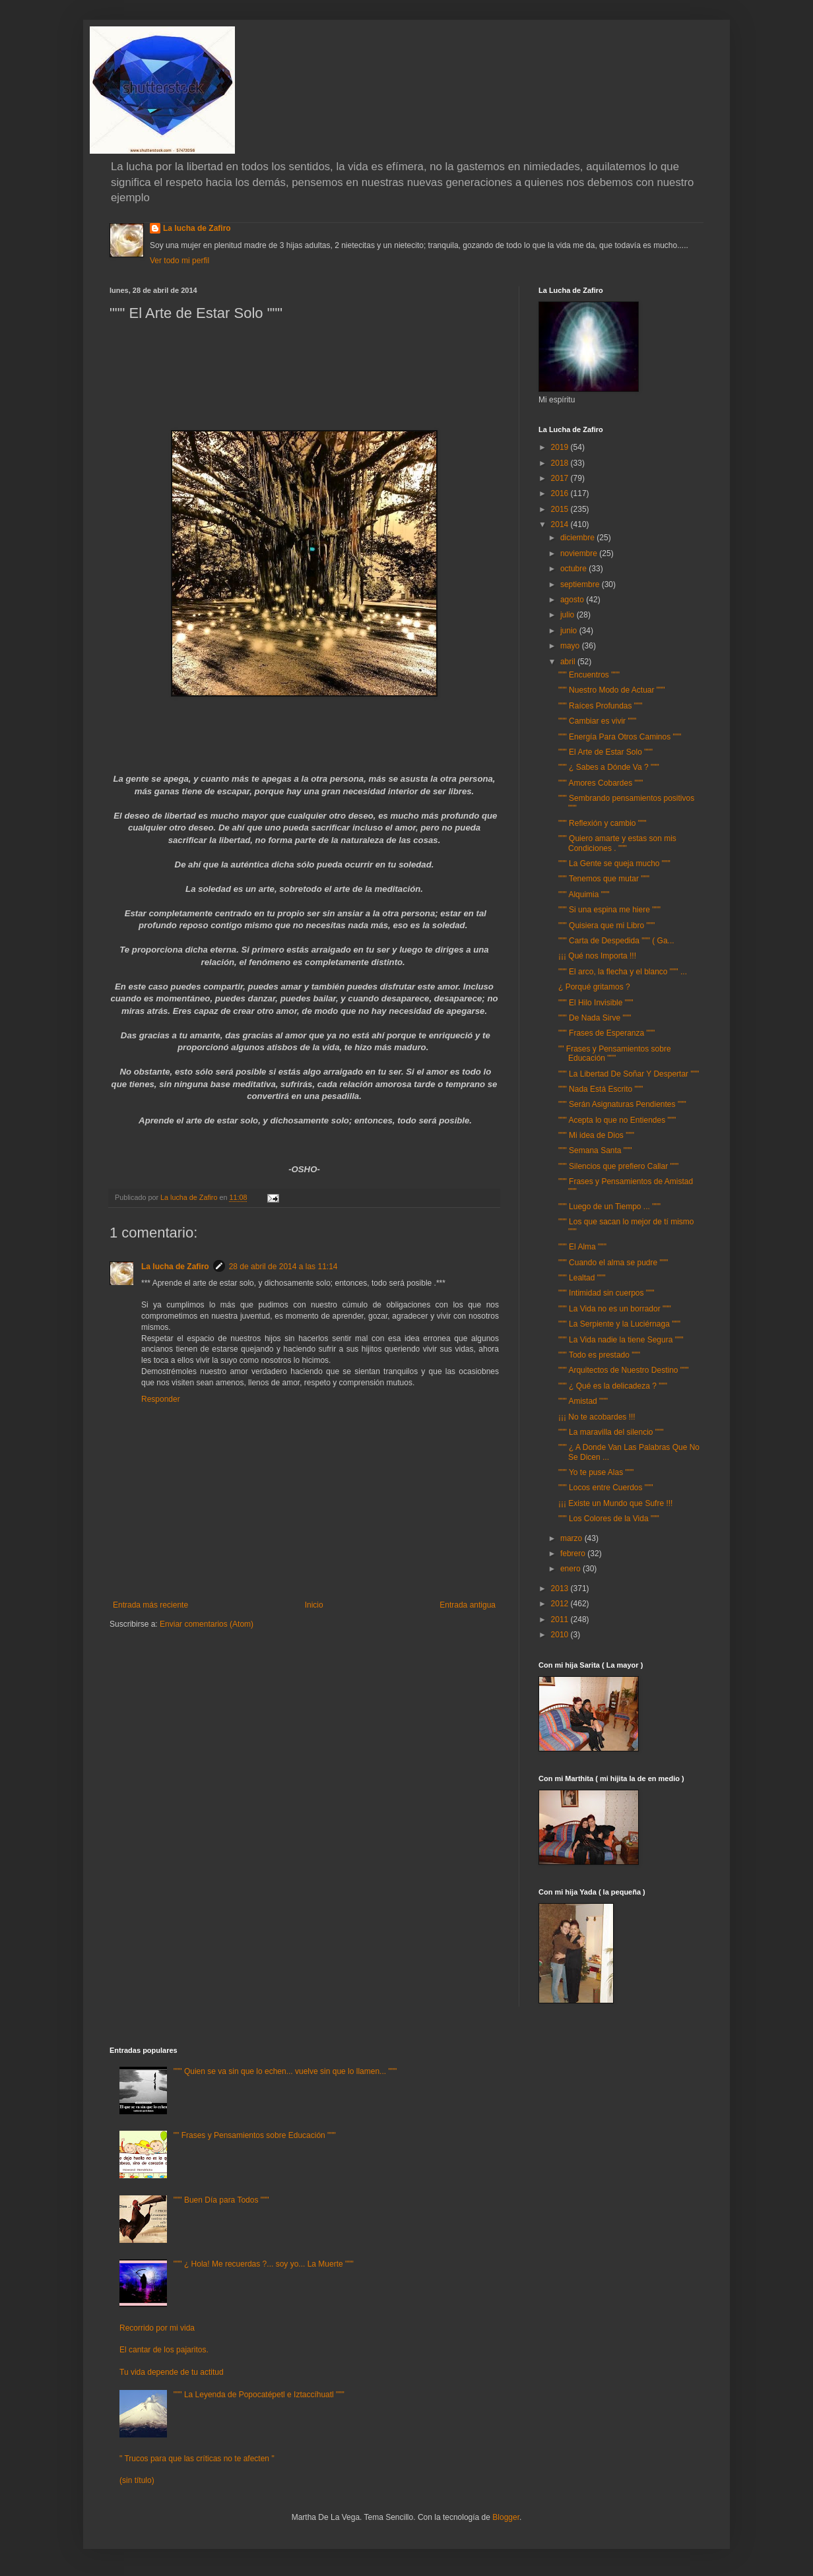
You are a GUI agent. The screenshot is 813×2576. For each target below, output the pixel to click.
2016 (561, 493)
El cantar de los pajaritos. (164, 2349)
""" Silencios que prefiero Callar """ (618, 1166)
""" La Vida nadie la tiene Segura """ (620, 1339)
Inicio (314, 1605)
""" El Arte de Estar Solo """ (605, 752)
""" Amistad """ (583, 1401)
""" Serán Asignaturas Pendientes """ (622, 1104)
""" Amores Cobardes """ (600, 783)
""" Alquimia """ (584, 894)
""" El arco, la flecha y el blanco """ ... (622, 971)
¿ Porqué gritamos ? (594, 986)
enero (571, 1568)
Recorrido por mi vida (157, 2328)
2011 (561, 1619)
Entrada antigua (467, 1605)
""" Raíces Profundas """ (600, 705)
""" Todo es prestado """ (599, 1355)
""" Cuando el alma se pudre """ (613, 1262)
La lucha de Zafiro (197, 228)
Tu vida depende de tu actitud (171, 2372)
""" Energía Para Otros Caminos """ (619, 736)
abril (568, 661)
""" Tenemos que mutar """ (603, 878)
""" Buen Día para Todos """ (221, 2200)
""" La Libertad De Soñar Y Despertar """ (628, 1074)
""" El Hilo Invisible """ (596, 1002)
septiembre (581, 584)
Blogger (505, 2517)
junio (569, 630)
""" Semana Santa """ (595, 1150)
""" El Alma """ (582, 1246)
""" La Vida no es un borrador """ (614, 1308)
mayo (571, 645)
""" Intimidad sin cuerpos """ (606, 1293)
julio (568, 614)
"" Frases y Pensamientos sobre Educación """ (614, 1053)
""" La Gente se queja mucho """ (614, 863)
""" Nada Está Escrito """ (600, 1089)
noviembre (579, 553)
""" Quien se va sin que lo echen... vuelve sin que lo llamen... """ (285, 2071)
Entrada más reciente (150, 1605)
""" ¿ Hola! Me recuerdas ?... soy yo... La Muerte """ (264, 2264)
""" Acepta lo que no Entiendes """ (617, 1120)
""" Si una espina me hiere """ (609, 909)
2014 (561, 524)
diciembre (578, 537)
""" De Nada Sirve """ (594, 1017)
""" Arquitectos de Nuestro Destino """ (623, 1370)
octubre (574, 568)
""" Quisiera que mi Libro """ (606, 925)
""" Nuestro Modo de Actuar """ (611, 690)
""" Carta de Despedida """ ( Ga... (616, 940)
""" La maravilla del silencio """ (611, 1432)
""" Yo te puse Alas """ (596, 1472)
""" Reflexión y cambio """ (602, 823)
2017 (561, 478)
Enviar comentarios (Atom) (206, 1624)
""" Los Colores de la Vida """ (608, 1518)
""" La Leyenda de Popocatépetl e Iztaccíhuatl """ (259, 2394)
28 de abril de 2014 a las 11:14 (283, 1266)
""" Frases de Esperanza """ (606, 1033)
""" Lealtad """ (582, 1277)
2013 (561, 1588)
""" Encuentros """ (589, 674)
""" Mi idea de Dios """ (596, 1135)
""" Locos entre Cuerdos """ (605, 1487)
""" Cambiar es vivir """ (597, 721)
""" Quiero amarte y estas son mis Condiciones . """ (617, 843)
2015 (561, 509)
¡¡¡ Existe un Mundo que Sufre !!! (615, 1503)
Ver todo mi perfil (179, 260)
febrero (573, 1553)
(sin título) (136, 2480)
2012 (561, 1603)
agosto (573, 599)
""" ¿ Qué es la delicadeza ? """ (612, 1386)
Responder (160, 1399)
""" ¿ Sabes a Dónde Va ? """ (608, 767)
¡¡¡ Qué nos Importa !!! (597, 955)
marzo (572, 1538)
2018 (561, 463)
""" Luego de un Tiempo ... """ (609, 1206)
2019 (561, 447)
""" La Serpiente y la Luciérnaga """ (619, 1324)
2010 (561, 1634)
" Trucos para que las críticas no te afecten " (197, 2458)
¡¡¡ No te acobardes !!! (596, 1417)
